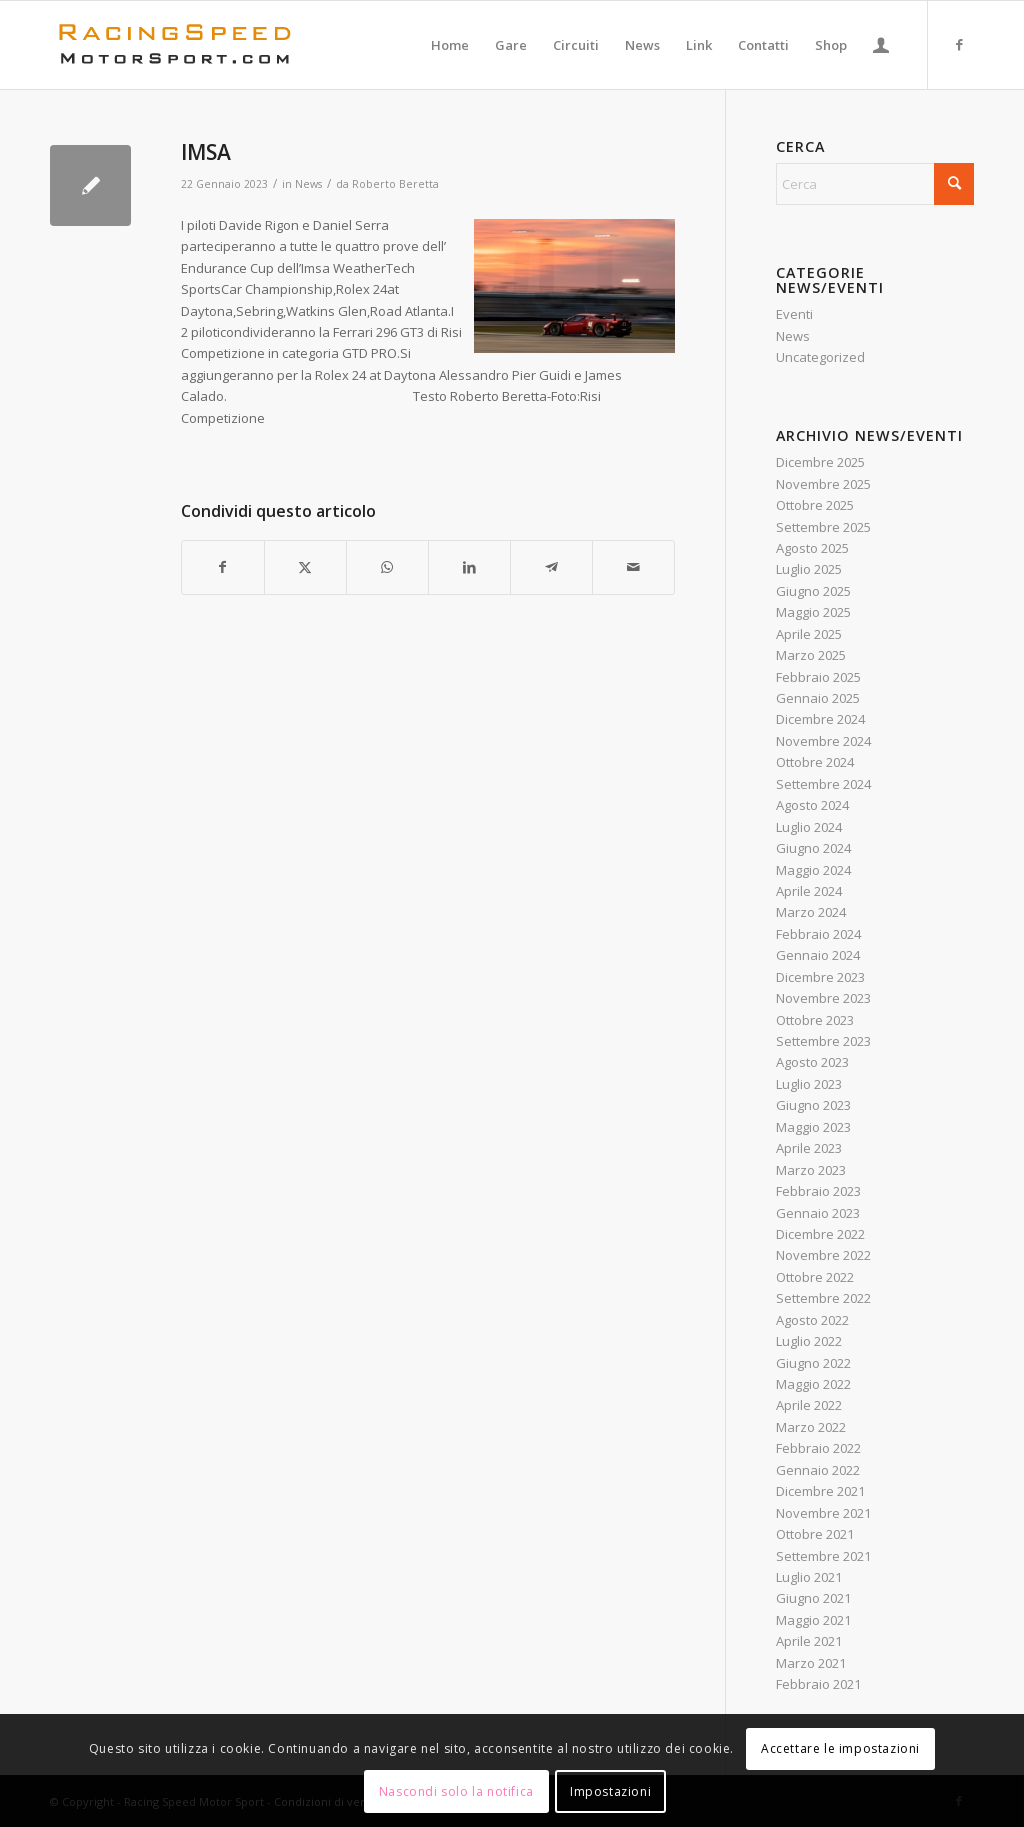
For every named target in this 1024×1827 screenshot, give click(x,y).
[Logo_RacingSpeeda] (175, 45)
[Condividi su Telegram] (551, 567)
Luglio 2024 (809, 827)
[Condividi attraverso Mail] (633, 567)
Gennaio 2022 (818, 1470)
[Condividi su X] (305, 567)
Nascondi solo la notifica (456, 1791)
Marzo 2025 (811, 655)
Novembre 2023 (823, 998)
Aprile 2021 (809, 1641)
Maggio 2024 (813, 870)
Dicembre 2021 (820, 1491)
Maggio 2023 (813, 1127)
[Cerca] (875, 184)
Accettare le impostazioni (840, 1748)
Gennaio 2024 (818, 955)
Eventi (794, 314)
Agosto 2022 (812, 1320)
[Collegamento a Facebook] (959, 44)
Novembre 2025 (823, 484)
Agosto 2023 (812, 1062)
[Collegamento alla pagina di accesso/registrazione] (881, 45)
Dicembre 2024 (820, 719)
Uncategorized (820, 357)
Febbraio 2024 (818, 934)
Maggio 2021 (813, 1620)
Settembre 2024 (823, 784)
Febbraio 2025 (818, 677)
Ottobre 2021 (815, 1534)
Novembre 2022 (823, 1255)
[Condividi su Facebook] (223, 567)
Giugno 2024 (813, 848)
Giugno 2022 (813, 1363)
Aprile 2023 (809, 1148)
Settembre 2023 (823, 1041)
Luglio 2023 (809, 1084)
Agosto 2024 (812, 805)
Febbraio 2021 (818, 1684)
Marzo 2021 (811, 1663)
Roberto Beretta (395, 184)
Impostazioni (610, 1791)
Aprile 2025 (809, 634)
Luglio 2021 (809, 1577)
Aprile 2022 (809, 1405)
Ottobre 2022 (815, 1277)
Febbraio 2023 (818, 1191)
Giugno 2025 (813, 591)
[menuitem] (450, 45)
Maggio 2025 (813, 612)
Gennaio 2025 (818, 698)
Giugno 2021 (813, 1598)
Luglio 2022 (809, 1341)
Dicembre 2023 (820, 977)
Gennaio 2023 (818, 1213)
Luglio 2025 (809, 569)
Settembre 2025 (823, 527)
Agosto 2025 (812, 548)
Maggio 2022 (813, 1384)
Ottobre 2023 (815, 1020)
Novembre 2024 (823, 741)
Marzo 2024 (811, 912)
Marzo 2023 (811, 1170)
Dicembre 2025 (820, 462)
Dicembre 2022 (820, 1234)
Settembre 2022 (823, 1298)
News (308, 184)
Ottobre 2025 (815, 505)
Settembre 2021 (823, 1556)
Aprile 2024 (809, 891)
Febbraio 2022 (818, 1448)
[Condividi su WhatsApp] (387, 567)
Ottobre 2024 (815, 762)
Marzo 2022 (811, 1427)
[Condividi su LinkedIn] (469, 567)
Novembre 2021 (823, 1513)
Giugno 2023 (813, 1105)
